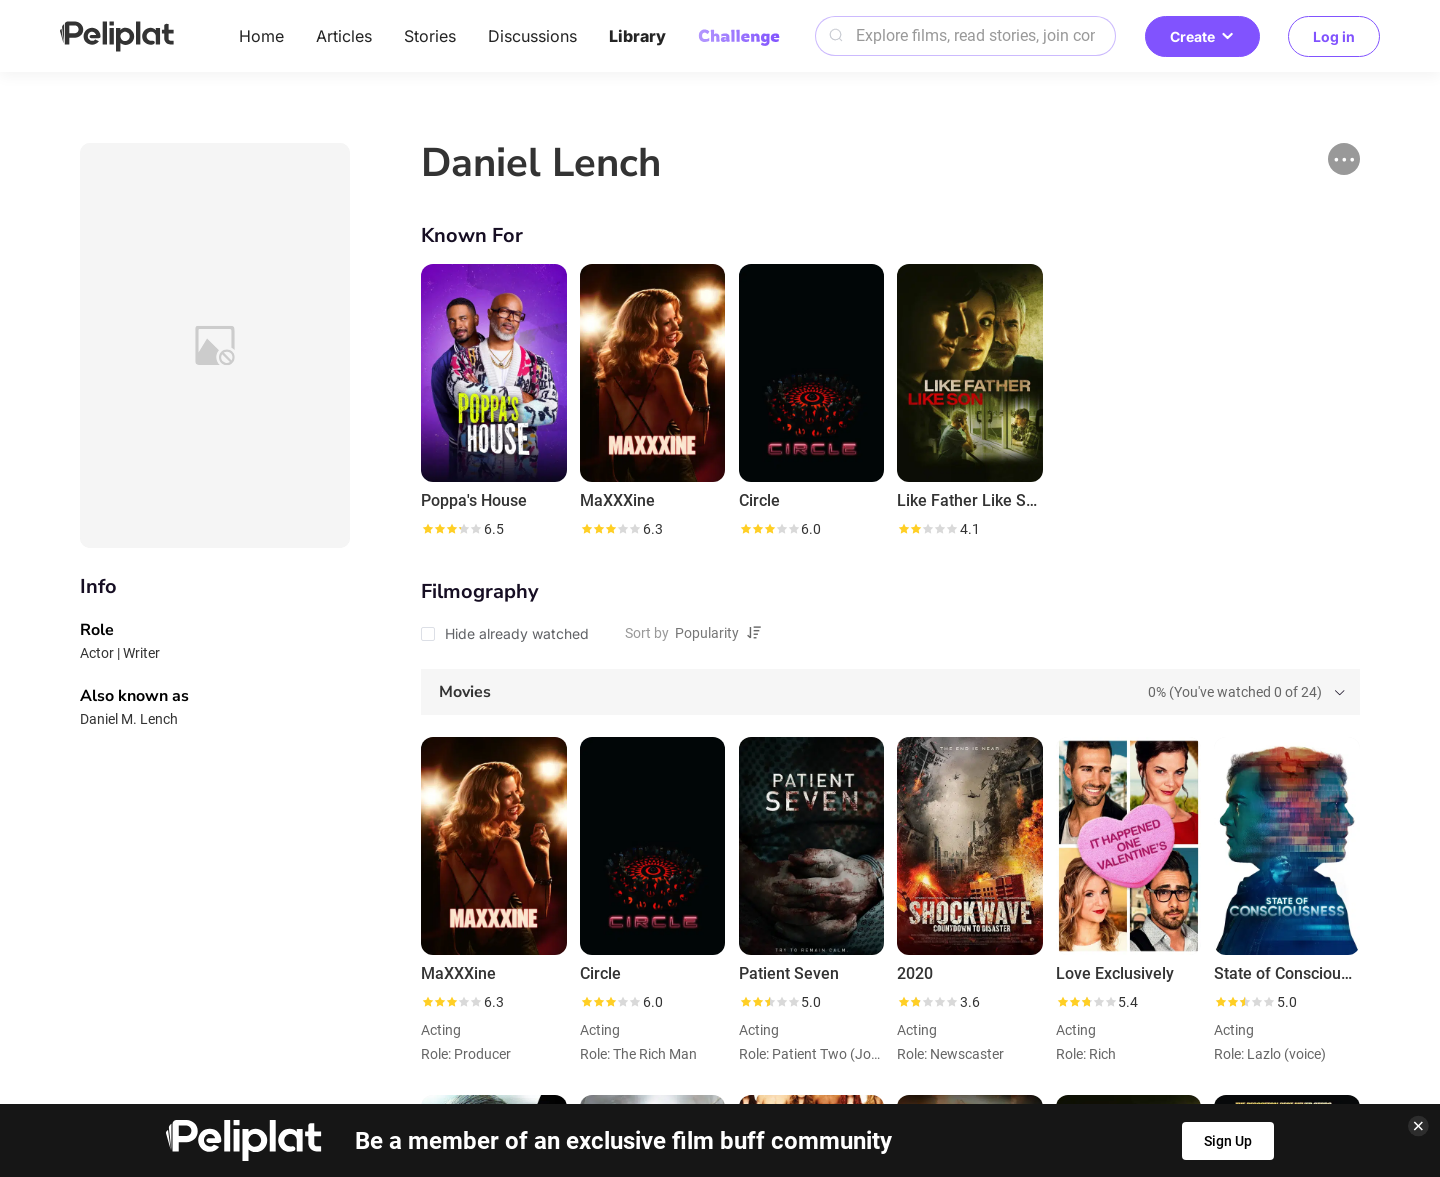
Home (261, 36)
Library (637, 36)
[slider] (451, 529)
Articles (344, 36)
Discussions (532, 36)
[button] (1344, 159)
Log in (1334, 36)
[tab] (890, 692)
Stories (430, 36)
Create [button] (1202, 36)
